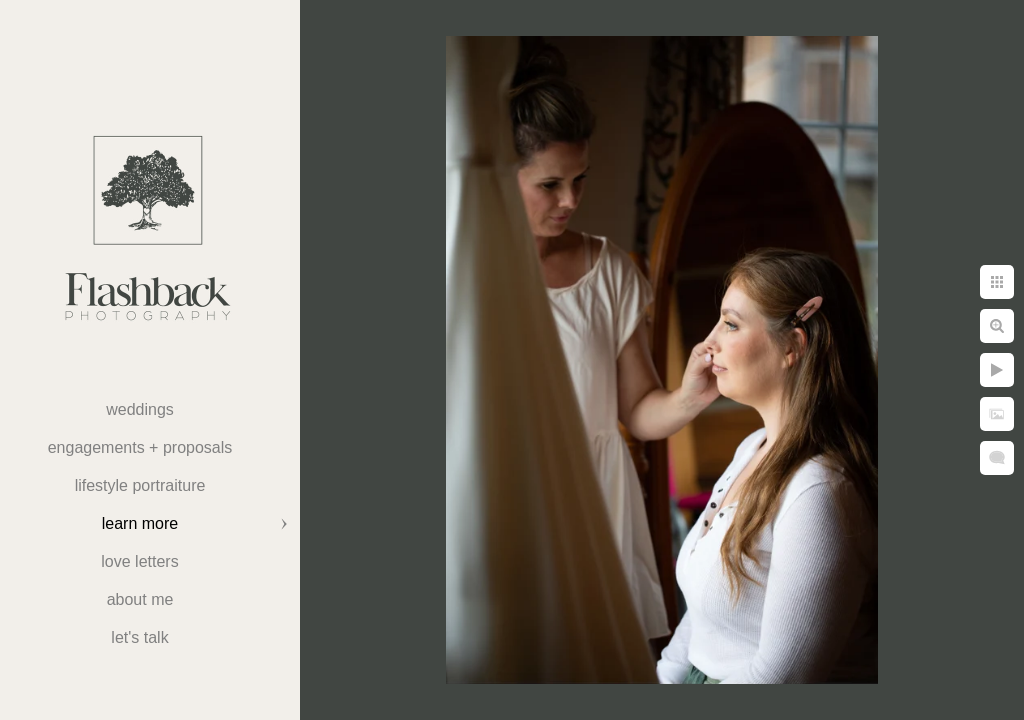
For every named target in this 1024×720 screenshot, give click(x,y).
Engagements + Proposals (140, 447)
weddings (140, 409)
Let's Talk (139, 637)
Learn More (140, 523)
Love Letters (139, 561)
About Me (140, 599)
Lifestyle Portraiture (140, 485)
